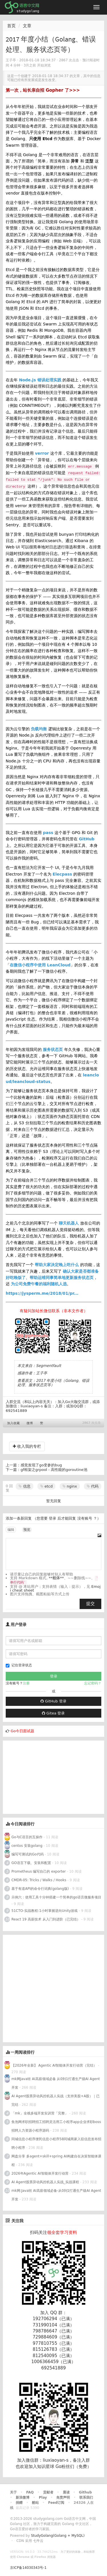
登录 (52, 1518)
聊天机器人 (69, 1223)
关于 (13, 2492)
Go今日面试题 (22, 1731)
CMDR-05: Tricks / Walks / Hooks (38, 1880)
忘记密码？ (92, 1683)
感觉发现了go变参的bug (41, 1465)
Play (43, 2497)
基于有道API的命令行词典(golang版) (40, 1889)
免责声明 (63, 2497)
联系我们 (86, 2497)
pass (48, 832)
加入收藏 (13, 1423)
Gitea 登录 (53, 1713)
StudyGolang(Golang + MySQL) (57, 2536)
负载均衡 (39, 729)
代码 (92, 1486)
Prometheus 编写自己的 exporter (38, 1871)
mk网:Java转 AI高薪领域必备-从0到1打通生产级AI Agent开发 (56, 2195)
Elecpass (62, 874)
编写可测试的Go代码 (27, 1854)
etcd (46, 1486)
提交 (90, 1603)
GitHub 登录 (53, 1701)
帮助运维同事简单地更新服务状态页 (62, 1277)
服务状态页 (53, 1049)
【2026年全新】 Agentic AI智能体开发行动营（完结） (54, 2065)
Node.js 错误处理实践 (40, 380)
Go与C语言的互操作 (27, 1837)
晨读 (66, 2492)
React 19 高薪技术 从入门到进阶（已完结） (45, 1919)
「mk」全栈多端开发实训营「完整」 (39, 2113)
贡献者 (48, 2492)
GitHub (86, 839)
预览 (26, 1530)
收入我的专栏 (27, 1446)
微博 (30, 1423)
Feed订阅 (56, 2503)
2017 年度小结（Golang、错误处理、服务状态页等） (53, 1382)
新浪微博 (22, 2497)
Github (85, 2492)
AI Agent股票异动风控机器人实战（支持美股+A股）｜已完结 (55, 2100)
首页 (11, 25)
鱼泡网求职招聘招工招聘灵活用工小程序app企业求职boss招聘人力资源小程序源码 (56, 2126)
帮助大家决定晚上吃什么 (57, 1264)
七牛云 (38, 2541)
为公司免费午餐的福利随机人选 (39, 1284)
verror (42, 453)
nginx (69, 1486)
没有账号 (84, 1518)
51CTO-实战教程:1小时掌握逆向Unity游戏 (44, 1911)
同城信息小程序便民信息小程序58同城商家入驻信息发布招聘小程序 (56, 2143)
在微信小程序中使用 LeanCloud (40, 965)
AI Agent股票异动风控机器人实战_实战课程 (45, 2182)
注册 (26, 1683)
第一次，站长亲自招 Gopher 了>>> (43, 90)
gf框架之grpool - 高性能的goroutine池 (54, 1469)
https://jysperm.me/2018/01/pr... (42, 1293)
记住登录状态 (19, 1665)
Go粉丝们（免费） (73, 2466)
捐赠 (19, 2503)
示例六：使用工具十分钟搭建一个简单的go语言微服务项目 (56, 1897)
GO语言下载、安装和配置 (31, 1863)
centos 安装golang (27, 1846)
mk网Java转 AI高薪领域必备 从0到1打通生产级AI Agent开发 (55, 2083)
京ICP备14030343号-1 (28, 2568)
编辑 (10, 1530)
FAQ (30, 2492)
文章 (27, 25)
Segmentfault (48, 1365)
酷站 (35, 2503)
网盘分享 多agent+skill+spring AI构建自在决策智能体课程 (56, 2160)
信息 (24, 1486)
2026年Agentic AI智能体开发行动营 (40, 2173)
